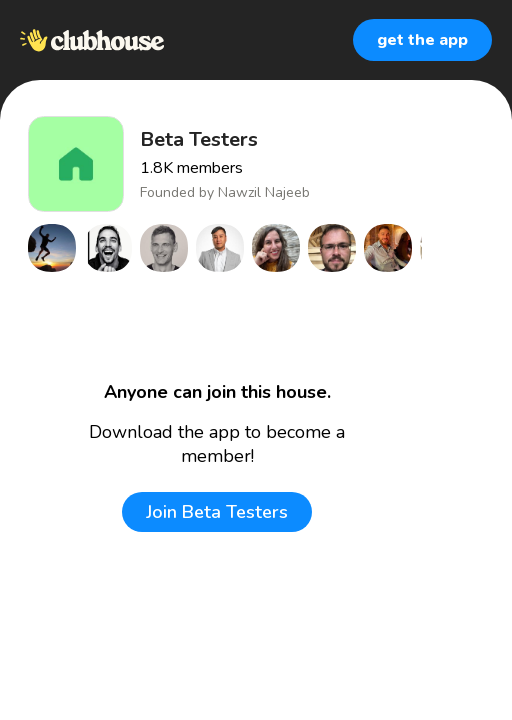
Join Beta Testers (217, 512)
